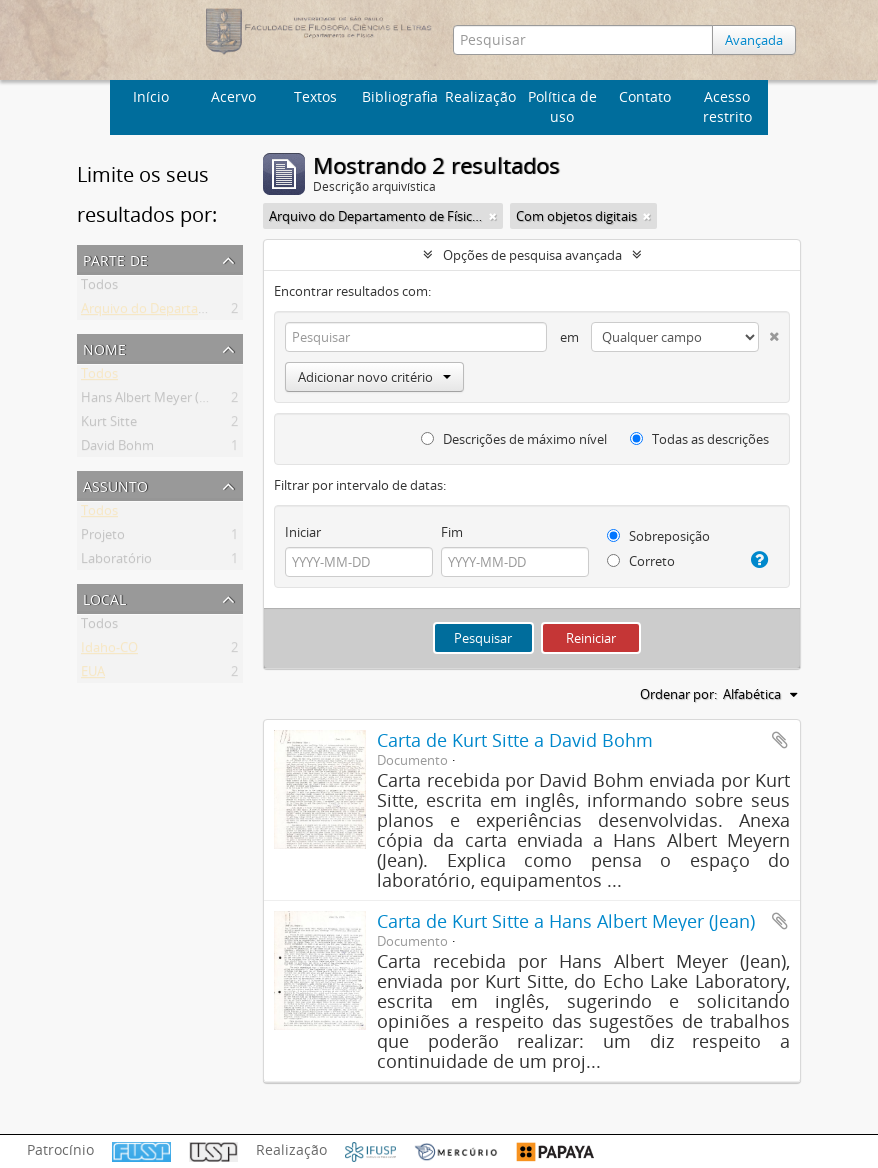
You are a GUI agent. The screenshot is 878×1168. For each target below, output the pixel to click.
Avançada (754, 40)
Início (151, 96)
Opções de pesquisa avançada (532, 255)
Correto (641, 561)
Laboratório (116, 562)
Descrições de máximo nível (514, 439)
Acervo (233, 96)
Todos (99, 288)
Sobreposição (658, 536)
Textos (315, 96)
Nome (104, 347)
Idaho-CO (109, 651)
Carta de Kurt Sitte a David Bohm (515, 740)
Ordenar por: (678, 694)
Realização (480, 96)
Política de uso (562, 106)
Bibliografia (400, 96)
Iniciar (303, 532)
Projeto (103, 538)
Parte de (115, 258)
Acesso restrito (727, 106)
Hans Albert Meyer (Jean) (154, 401)
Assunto (115, 484)
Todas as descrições (699, 439)
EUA (93, 675)
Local (104, 597)
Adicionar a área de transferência (780, 740)
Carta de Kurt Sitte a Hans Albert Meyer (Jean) (566, 921)
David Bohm (117, 449)
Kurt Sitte (109, 425)
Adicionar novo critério (374, 377)
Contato (645, 96)
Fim (452, 532)
